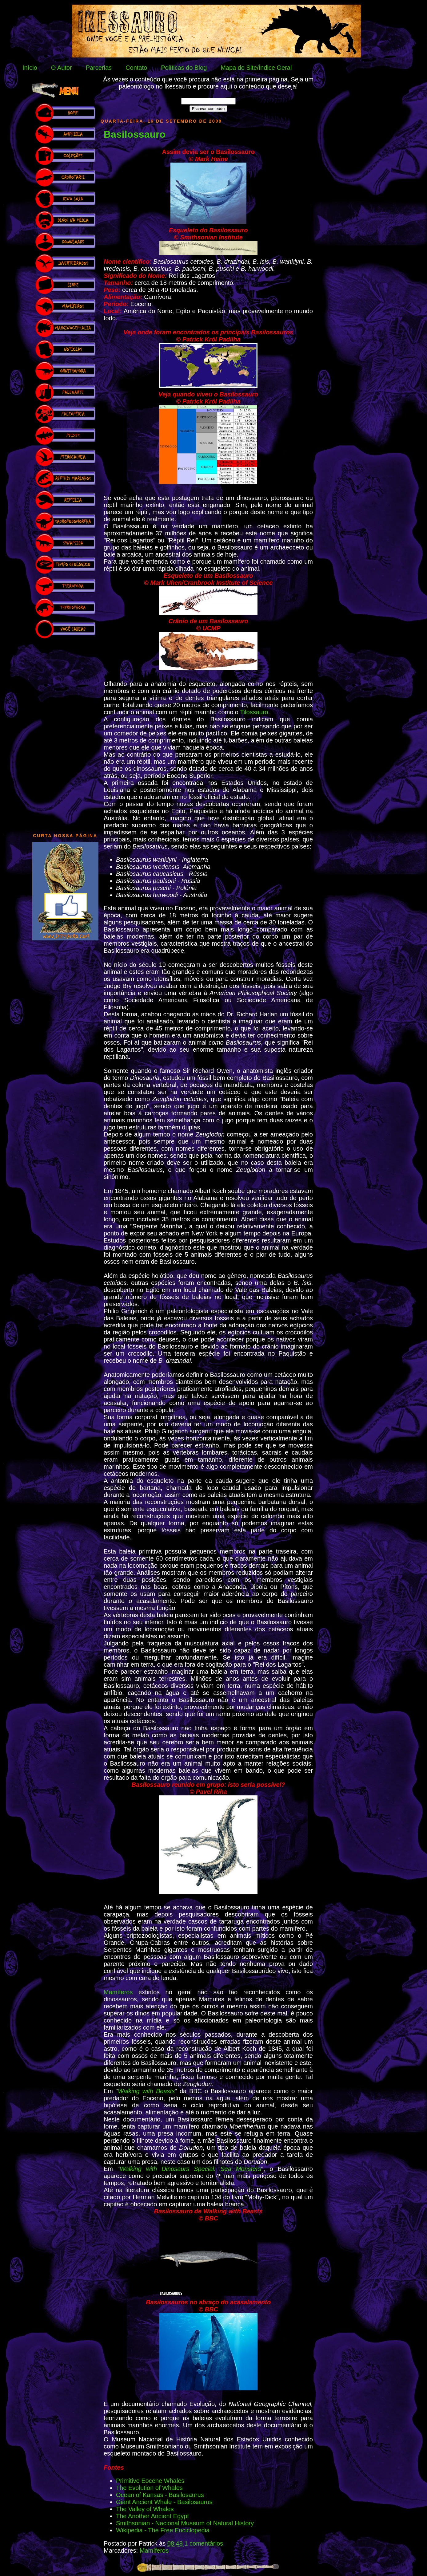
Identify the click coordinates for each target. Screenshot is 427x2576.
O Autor (61, 67)
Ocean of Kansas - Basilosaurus (160, 2494)
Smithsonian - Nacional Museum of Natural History (185, 2523)
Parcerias (99, 67)
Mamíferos (118, 1992)
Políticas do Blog (184, 67)
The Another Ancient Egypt (152, 2516)
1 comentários (203, 2543)
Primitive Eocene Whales (150, 2480)
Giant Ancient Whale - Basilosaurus (164, 2502)
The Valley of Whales (145, 2509)
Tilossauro (254, 712)
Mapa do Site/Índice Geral (256, 67)
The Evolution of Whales (149, 2487)
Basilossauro (135, 134)
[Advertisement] (65, 732)
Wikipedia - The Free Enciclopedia (163, 2530)
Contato (136, 67)
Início (29, 67)
